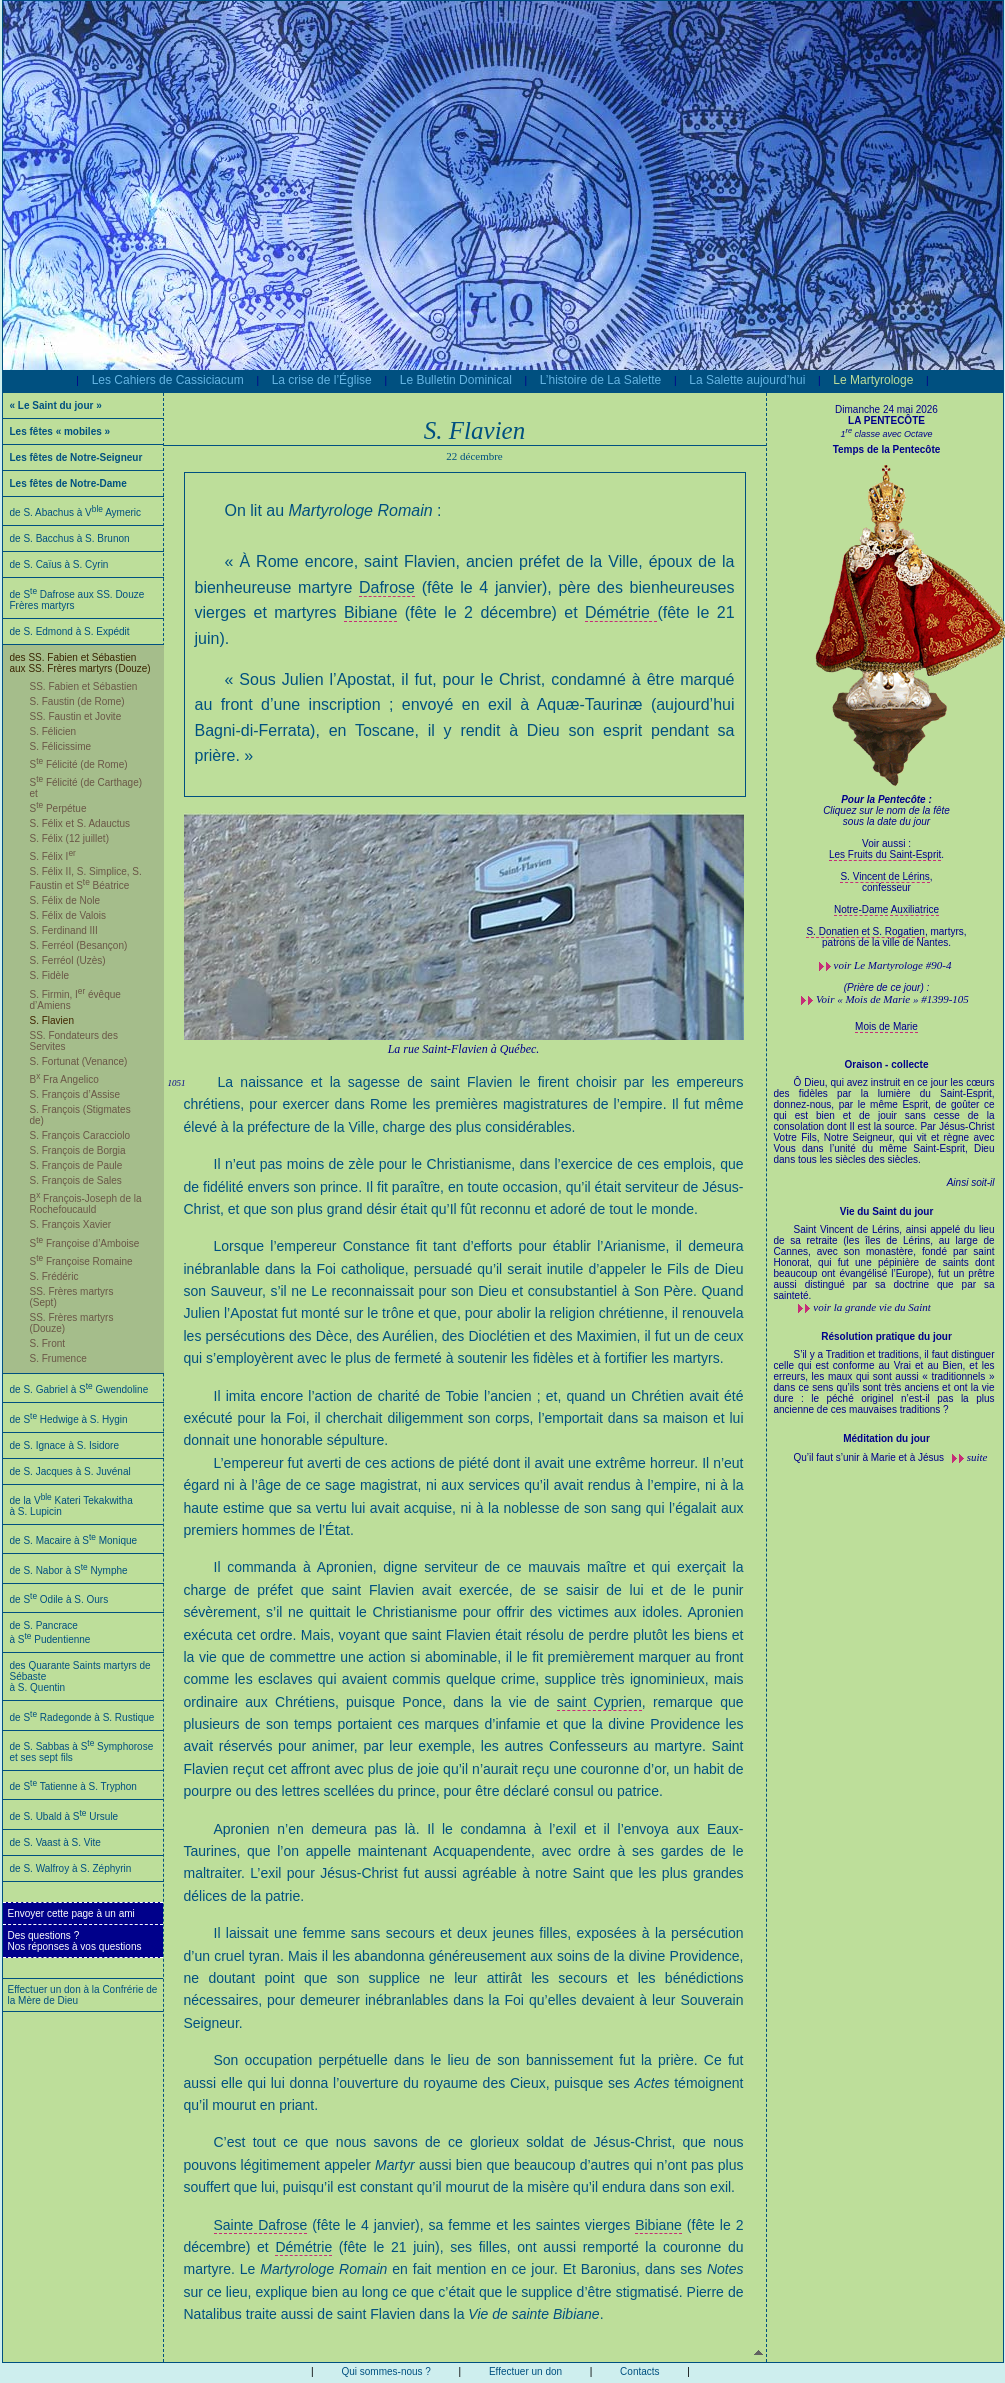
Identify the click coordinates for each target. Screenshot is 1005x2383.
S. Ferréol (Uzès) (68, 960)
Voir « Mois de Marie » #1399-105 (892, 999)
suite (977, 1457)
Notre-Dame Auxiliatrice (886, 909)
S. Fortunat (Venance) (79, 1061)
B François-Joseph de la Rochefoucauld (86, 1204)
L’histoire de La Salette (600, 380)
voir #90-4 (893, 965)
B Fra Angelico (64, 1079)
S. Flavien (52, 1020)
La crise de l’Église (322, 380)
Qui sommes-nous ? (385, 2371)
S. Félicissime (61, 746)
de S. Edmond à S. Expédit (70, 631)
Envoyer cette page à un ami (71, 1913)
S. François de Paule (76, 1165)
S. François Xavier (71, 1224)
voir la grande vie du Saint (872, 1307)
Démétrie (621, 612)
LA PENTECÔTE (886, 420)
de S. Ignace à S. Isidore (65, 1445)
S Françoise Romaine (81, 1261)
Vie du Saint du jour (887, 1211)
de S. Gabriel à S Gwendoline (79, 1389)
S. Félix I (53, 856)
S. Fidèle (49, 975)
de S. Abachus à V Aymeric (76, 512)
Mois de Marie (886, 1026)
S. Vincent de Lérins (884, 876)
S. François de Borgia (78, 1150)
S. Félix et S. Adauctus (80, 823)
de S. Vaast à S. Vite (55, 1842)
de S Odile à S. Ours (59, 1599)
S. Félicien (53, 731)
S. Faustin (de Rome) (77, 701)
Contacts (639, 2371)
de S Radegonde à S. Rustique (82, 1717)
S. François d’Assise (75, 1094)
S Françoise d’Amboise (85, 1243)
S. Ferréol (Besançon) (79, 945)
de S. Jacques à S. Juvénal (70, 1471)
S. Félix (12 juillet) (69, 838)
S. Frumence (58, 1358)
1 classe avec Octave (886, 434)
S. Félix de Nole (65, 900)
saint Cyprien (599, 1702)
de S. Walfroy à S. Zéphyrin (71, 1868)
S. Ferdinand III (64, 930)
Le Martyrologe (873, 380)
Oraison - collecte (887, 1064)
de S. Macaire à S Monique (74, 1540)
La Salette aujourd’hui (747, 380)
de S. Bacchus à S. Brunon (70, 538)
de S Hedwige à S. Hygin (69, 1419)
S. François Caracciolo (80, 1135)
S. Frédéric (54, 1276)
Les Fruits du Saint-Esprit (885, 854)
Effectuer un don (525, 2371)
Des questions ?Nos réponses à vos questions (75, 1941)
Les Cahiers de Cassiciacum (168, 380)
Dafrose (387, 587)
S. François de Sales (76, 1180)
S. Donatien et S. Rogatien (865, 931)
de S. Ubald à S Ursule (64, 1816)
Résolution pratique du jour (886, 1336)
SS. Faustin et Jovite (76, 716)
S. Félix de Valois (68, 915)
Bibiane (370, 612)
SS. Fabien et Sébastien (84, 686)
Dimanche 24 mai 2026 (886, 409)
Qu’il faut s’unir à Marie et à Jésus (870, 1457)
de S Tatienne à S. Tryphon (73, 1786)
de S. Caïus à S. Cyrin (59, 564)
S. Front (48, 1343)
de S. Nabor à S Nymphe (69, 1570)
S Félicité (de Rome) (79, 764)
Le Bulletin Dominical (456, 380)
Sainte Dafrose (261, 2225)
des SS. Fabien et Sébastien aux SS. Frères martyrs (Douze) (80, 663)
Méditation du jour (886, 1438)
